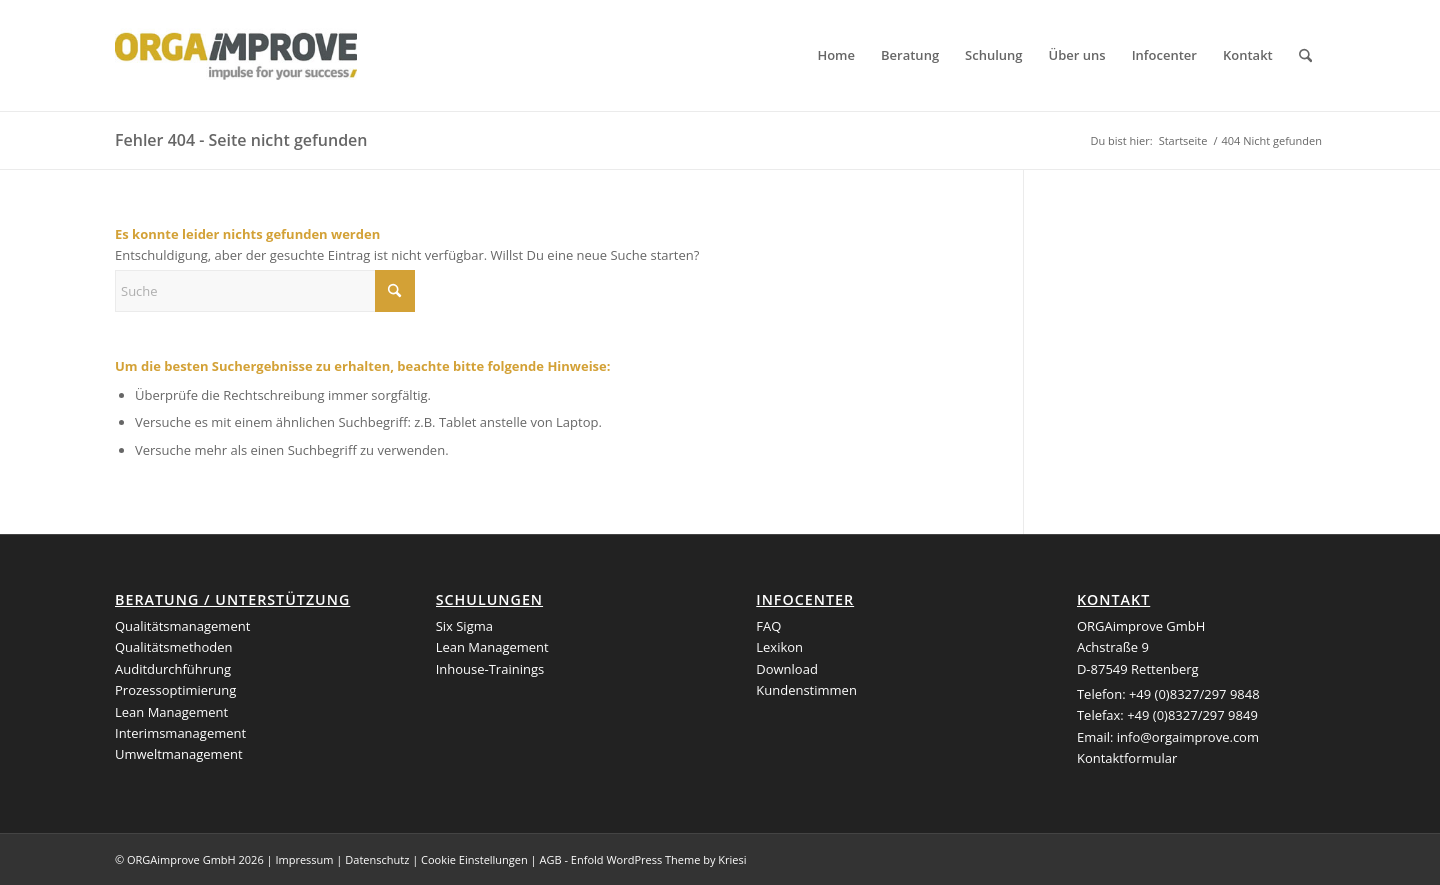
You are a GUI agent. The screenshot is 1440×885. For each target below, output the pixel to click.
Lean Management (171, 712)
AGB (551, 859)
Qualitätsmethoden (174, 647)
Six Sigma (464, 626)
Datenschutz (377, 859)
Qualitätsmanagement (182, 626)
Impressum (304, 859)
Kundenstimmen (806, 690)
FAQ (768, 626)
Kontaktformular (1127, 758)
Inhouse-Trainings (490, 669)
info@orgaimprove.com (1188, 737)
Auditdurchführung (173, 669)
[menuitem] (836, 55)
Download (787, 669)
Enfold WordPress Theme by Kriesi (659, 859)
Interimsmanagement (180, 733)
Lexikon (779, 647)
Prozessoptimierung (175, 690)
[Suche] (1305, 55)
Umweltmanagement (179, 754)
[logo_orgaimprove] (236, 55)
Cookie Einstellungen (474, 859)
